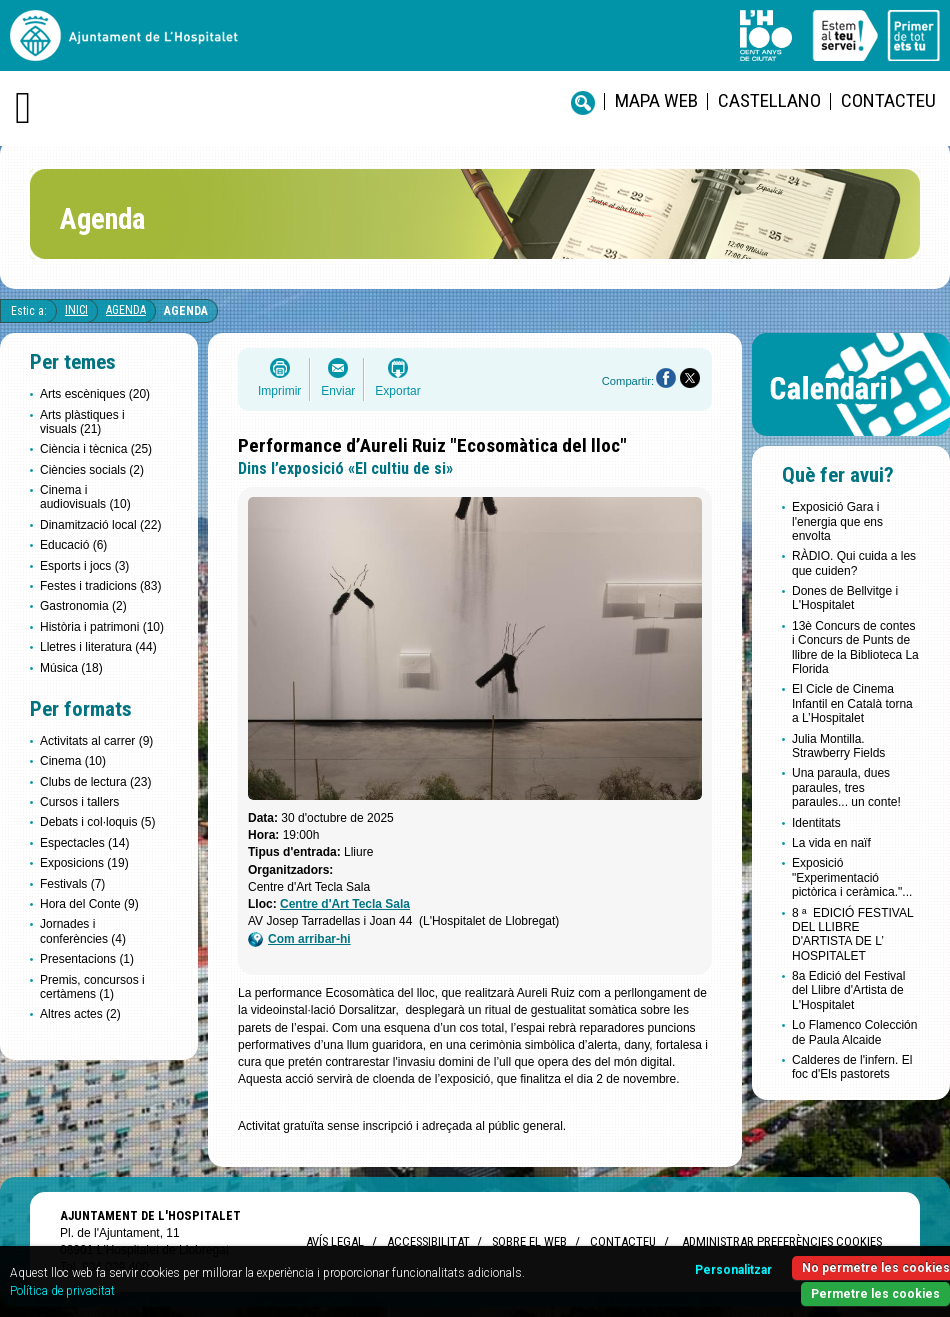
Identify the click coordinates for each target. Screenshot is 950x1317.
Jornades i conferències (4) (83, 931)
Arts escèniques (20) (95, 394)
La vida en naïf (831, 843)
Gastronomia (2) (83, 606)
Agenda (126, 310)
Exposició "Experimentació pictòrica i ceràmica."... (852, 877)
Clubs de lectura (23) (95, 782)
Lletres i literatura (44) (98, 647)
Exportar (397, 391)
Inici (76, 310)
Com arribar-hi (299, 939)
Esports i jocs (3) (84, 566)
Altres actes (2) (80, 1014)
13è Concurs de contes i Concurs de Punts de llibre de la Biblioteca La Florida (855, 647)
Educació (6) (73, 545)
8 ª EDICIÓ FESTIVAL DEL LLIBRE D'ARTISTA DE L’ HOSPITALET (852, 934)
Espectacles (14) (84, 843)
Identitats (816, 823)
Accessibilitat (428, 1241)
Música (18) (71, 668)
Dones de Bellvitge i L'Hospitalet (845, 598)
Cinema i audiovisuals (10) (85, 497)
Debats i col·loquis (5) (97, 822)
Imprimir (279, 391)
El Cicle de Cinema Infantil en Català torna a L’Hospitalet (852, 703)
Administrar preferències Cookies (782, 1241)
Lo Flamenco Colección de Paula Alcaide (854, 1032)
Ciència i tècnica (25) (96, 449)
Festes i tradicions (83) (100, 586)
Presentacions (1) (87, 959)
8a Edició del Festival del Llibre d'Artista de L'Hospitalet (848, 990)
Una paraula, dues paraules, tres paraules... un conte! (846, 787)
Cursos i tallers (79, 802)
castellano (769, 100)
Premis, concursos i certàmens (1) (92, 987)
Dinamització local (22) (100, 525)
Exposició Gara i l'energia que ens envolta (837, 521)
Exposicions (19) (84, 863)
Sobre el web (529, 1241)
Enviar (338, 391)
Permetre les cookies (875, 1294)
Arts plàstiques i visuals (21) (82, 422)
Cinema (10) (73, 761)
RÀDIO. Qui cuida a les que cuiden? (854, 563)
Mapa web (656, 100)
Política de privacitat (62, 1291)
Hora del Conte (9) (89, 904)
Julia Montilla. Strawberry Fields (838, 746)
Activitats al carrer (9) (96, 741)
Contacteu (888, 100)
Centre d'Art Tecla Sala (345, 904)
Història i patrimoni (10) (102, 627)
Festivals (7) (72, 884)
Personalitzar (733, 1270)
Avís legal (335, 1241)
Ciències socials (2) (92, 470)
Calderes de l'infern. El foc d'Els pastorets (852, 1067)
